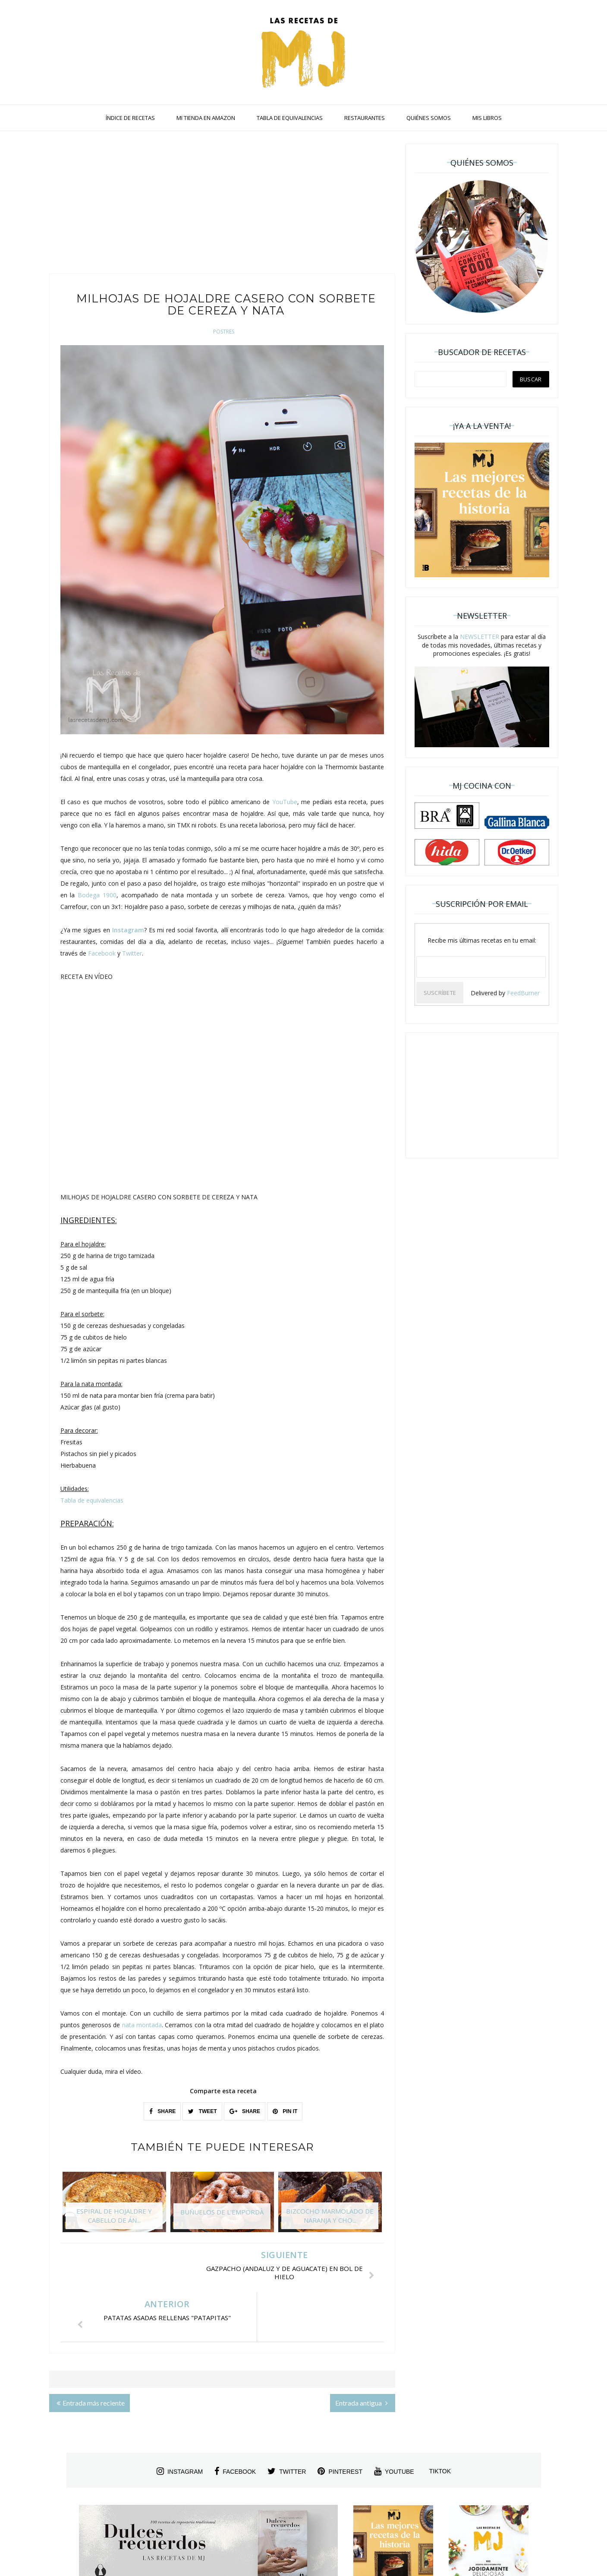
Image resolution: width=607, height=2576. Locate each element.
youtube (394, 2422)
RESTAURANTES (364, 118)
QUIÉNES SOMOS (428, 118)
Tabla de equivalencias (91, 1500)
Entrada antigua (361, 2354)
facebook (235, 2422)
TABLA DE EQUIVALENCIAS (290, 118)
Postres (223, 331)
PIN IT (285, 2111)
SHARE (162, 2111)
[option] (114, 2206)
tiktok (440, 2422)
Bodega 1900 (97, 895)
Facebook (102, 953)
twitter (286, 2422)
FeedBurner (523, 993)
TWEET (202, 2111)
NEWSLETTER (479, 636)
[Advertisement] (222, 204)
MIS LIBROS (487, 118)
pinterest (340, 2422)
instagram (180, 2422)
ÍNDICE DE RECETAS (130, 118)
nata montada (142, 2025)
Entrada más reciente (91, 2354)
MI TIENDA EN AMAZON (205, 118)
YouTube (284, 802)
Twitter (132, 953)
